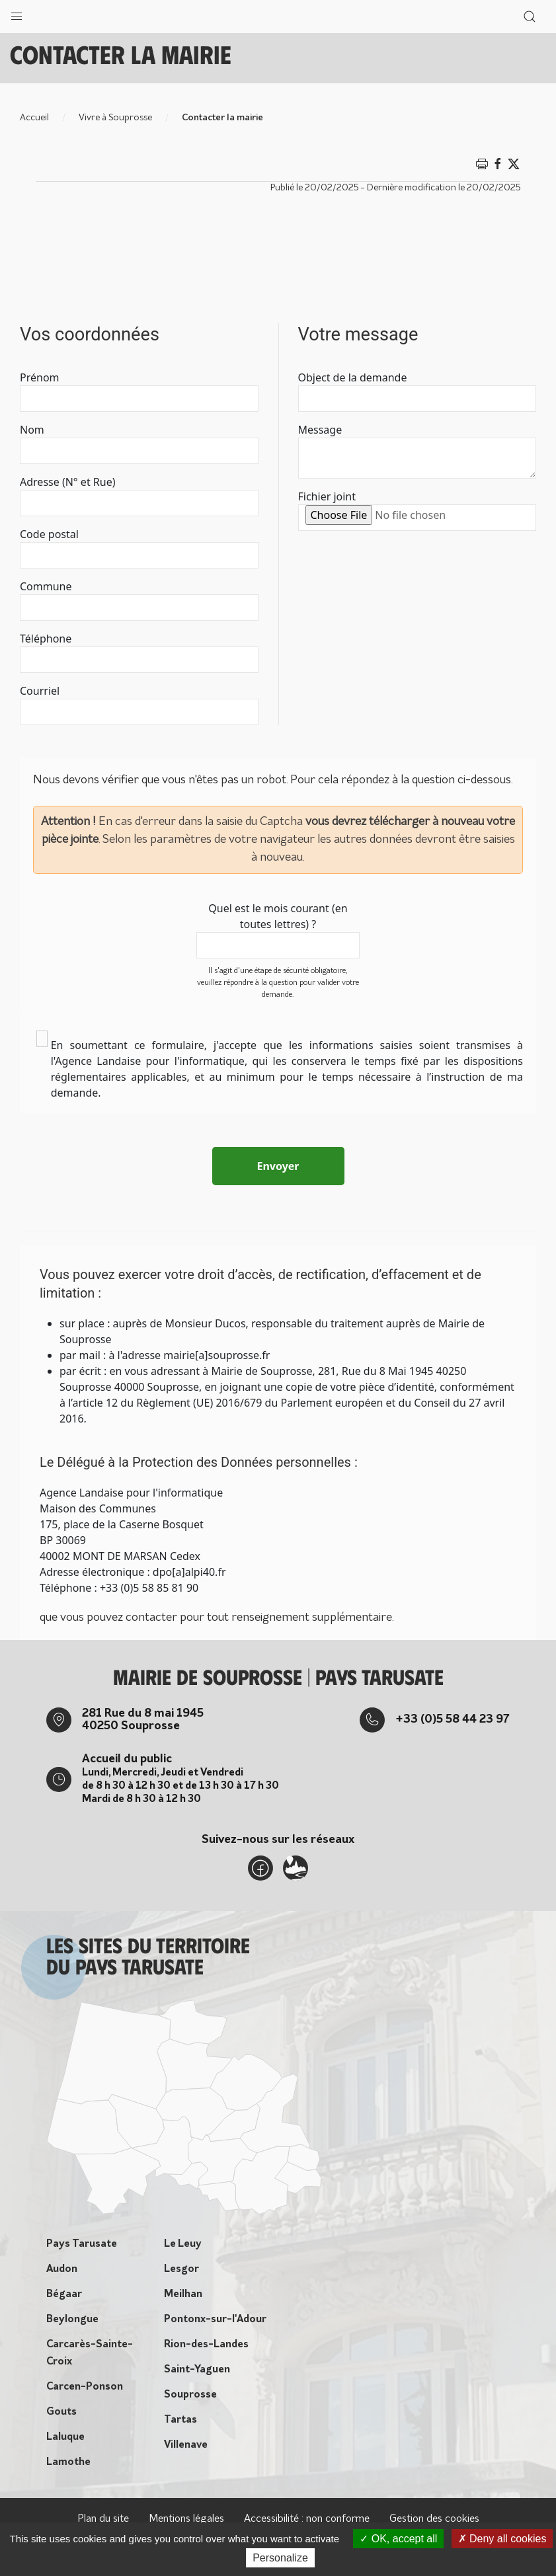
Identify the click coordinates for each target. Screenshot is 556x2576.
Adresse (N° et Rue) (67, 482)
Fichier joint (327, 496)
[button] (16, 13)
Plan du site (103, 2519)
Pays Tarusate (81, 2244)
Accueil (34, 118)
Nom (32, 429)
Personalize (280, 2557)
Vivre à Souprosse (115, 118)
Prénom (40, 377)
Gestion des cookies (434, 2519)
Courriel (40, 690)
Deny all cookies (502, 2538)
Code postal (49, 534)
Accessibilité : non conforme (307, 2519)
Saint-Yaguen (197, 2369)
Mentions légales (186, 2519)
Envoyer (278, 1166)
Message (320, 429)
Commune (46, 586)
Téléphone (45, 638)
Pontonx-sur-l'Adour (215, 2319)
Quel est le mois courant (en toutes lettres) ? (277, 916)
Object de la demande (352, 377)
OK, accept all (398, 2538)
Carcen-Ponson (84, 2387)
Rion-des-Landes (206, 2344)
